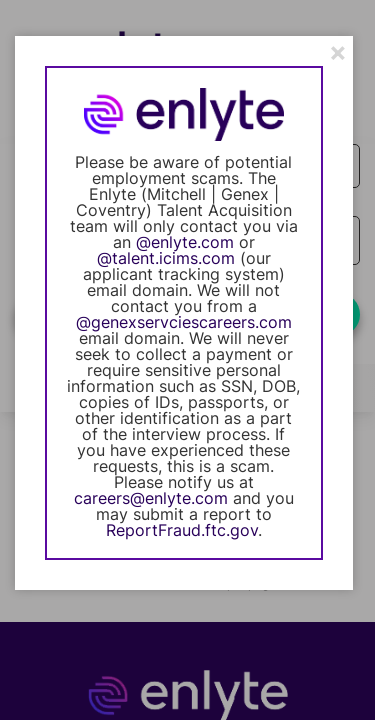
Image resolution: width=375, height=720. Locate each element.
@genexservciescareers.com (184, 322)
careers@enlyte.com (151, 498)
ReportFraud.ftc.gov (182, 530)
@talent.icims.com (166, 258)
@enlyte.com (185, 242)
